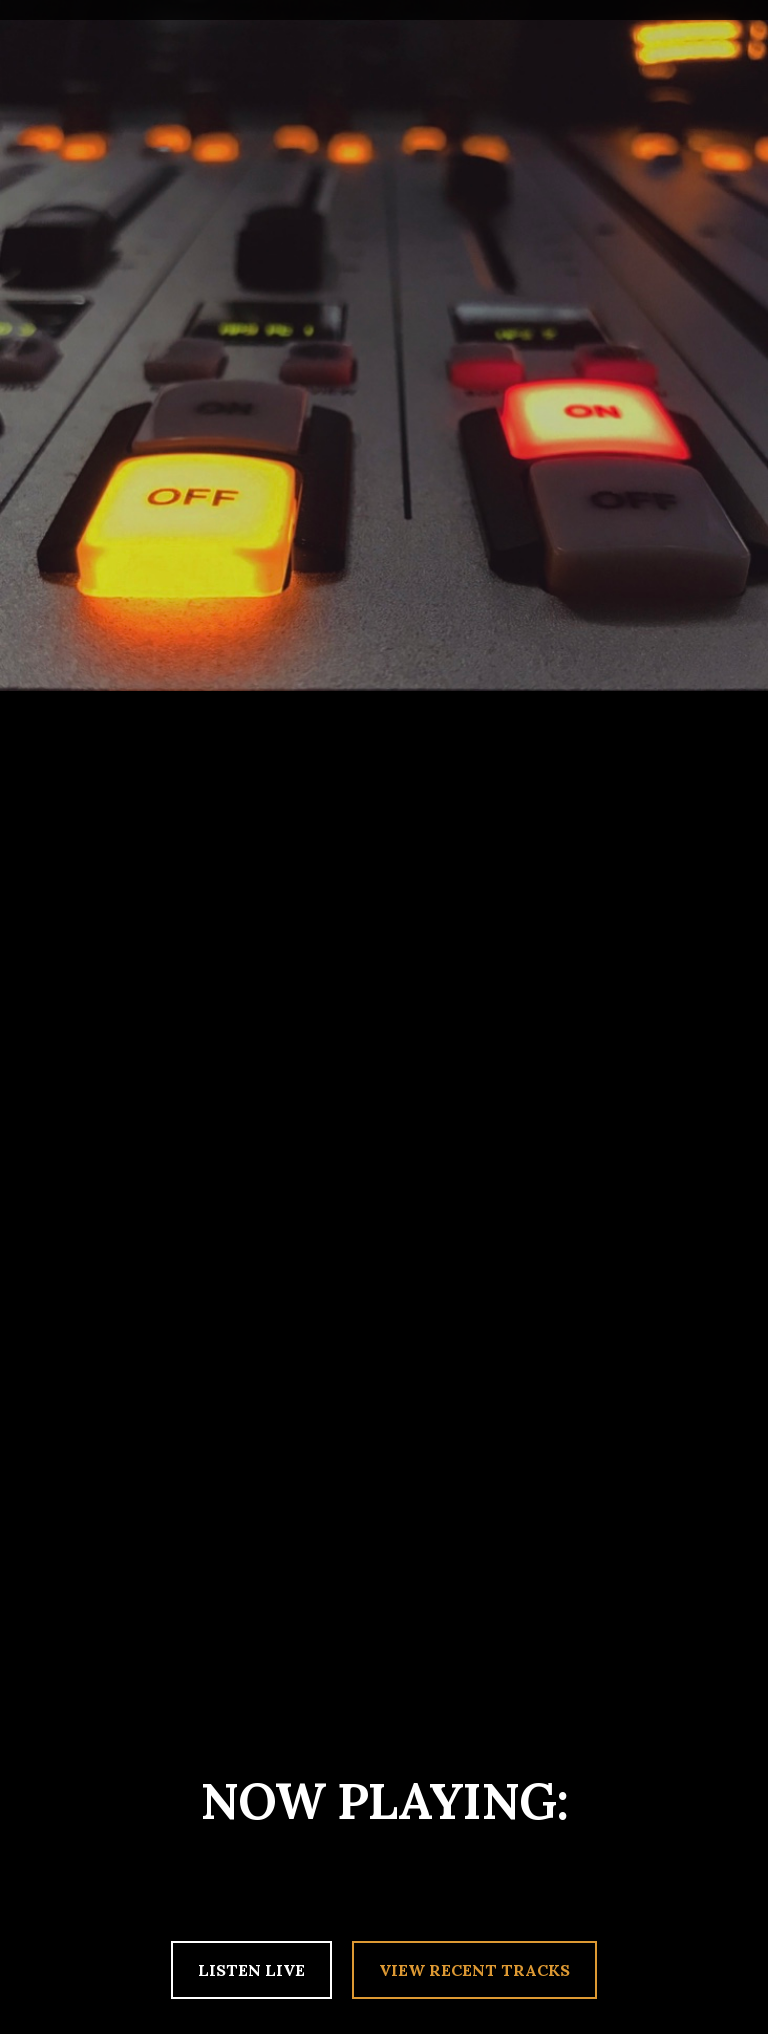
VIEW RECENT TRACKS (474, 1970)
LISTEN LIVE (251, 1970)
